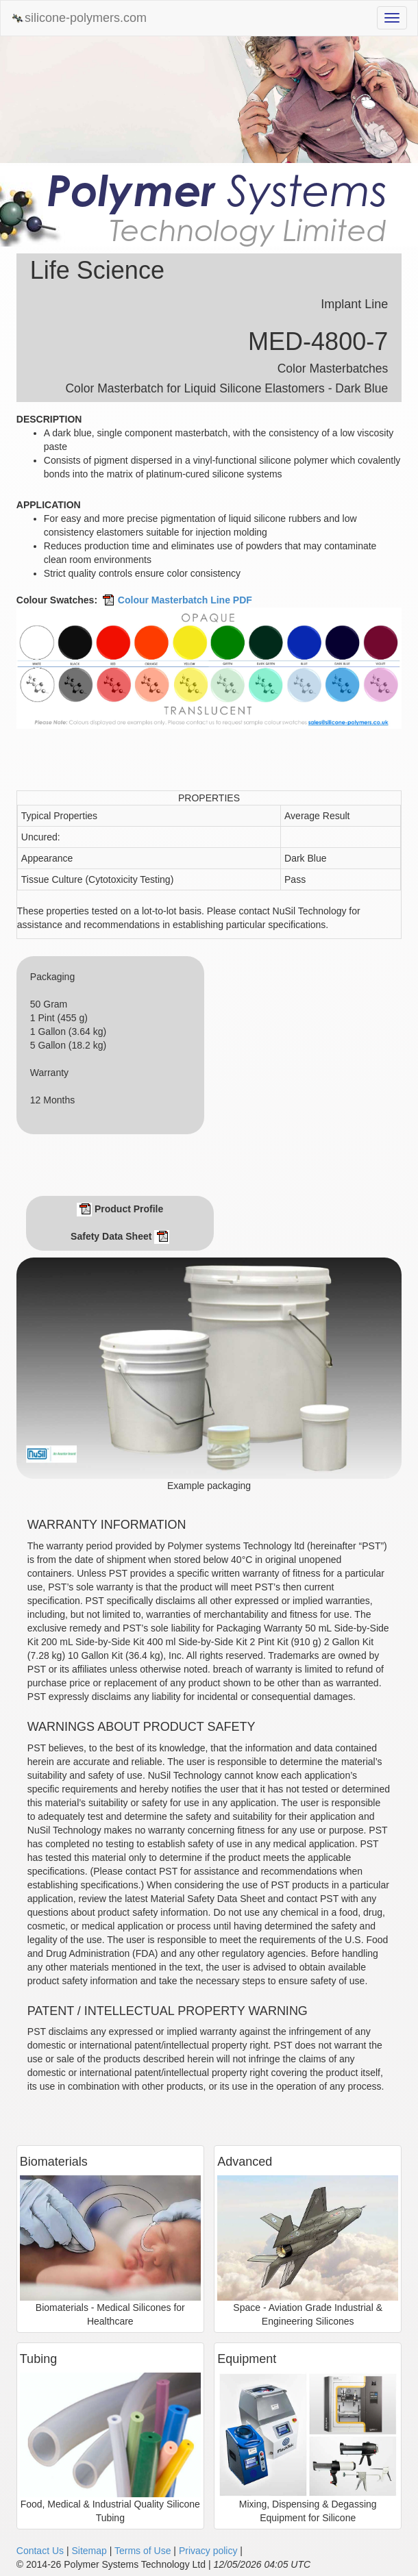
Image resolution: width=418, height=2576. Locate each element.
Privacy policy (208, 2550)
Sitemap (88, 2550)
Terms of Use (142, 2550)
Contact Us (40, 2550)
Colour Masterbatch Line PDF (176, 600)
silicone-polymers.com (79, 18)
